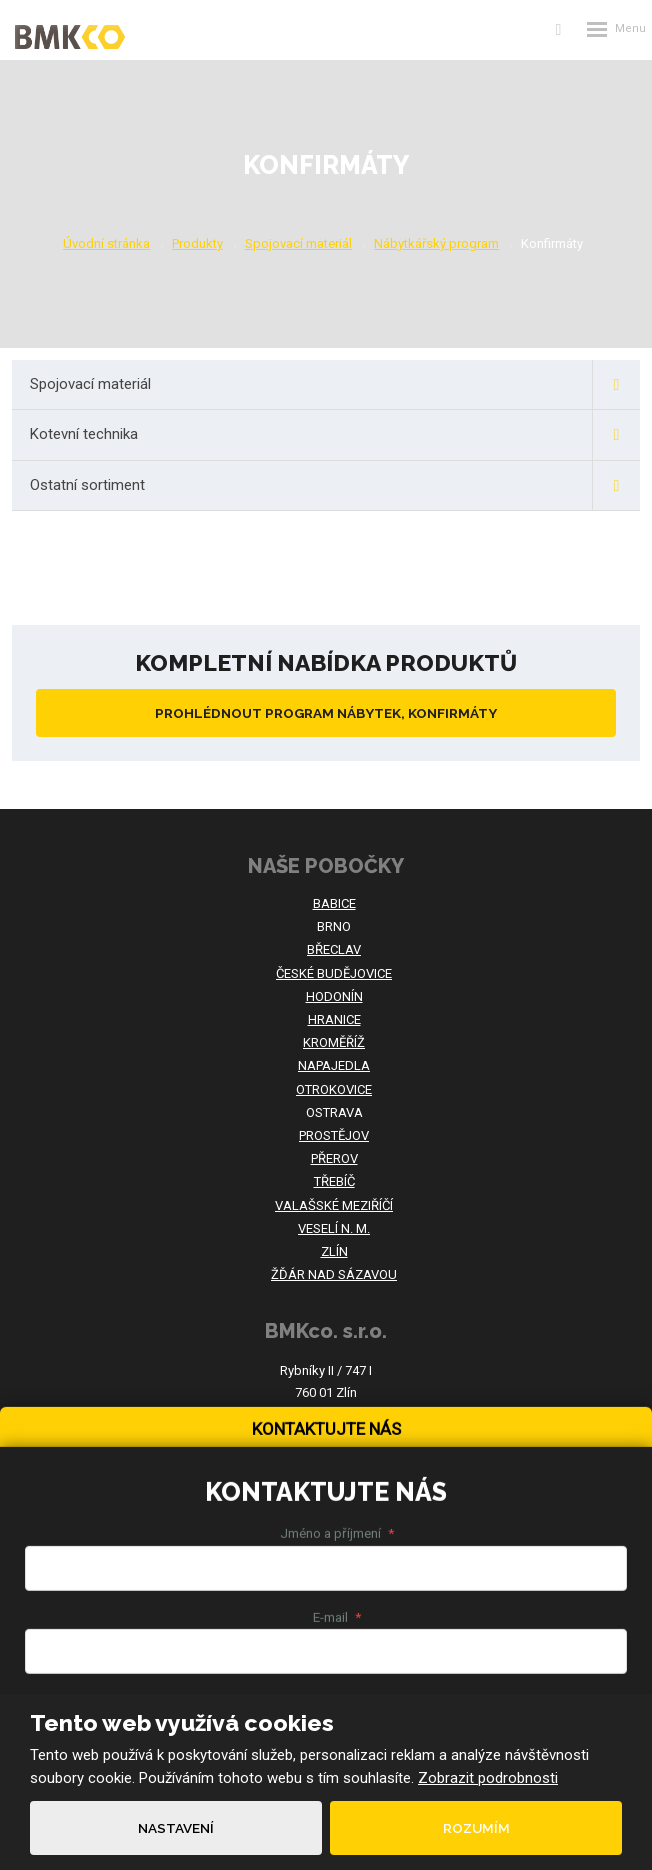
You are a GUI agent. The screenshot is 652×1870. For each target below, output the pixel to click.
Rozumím (476, 1828)
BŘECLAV (334, 949)
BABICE (334, 903)
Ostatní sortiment (335, 486)
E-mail (337, 1342)
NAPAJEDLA (334, 1065)
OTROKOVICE (334, 1089)
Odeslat (326, 1661)
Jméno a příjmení (337, 1259)
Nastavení (176, 1828)
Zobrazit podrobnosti (488, 1778)
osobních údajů (285, 1605)
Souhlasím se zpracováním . (206, 1605)
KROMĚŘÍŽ (334, 1042)
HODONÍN (334, 996)
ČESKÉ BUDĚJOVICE (334, 973)
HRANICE (334, 1019)
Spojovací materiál (335, 385)
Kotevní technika (335, 435)
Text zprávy (337, 1426)
